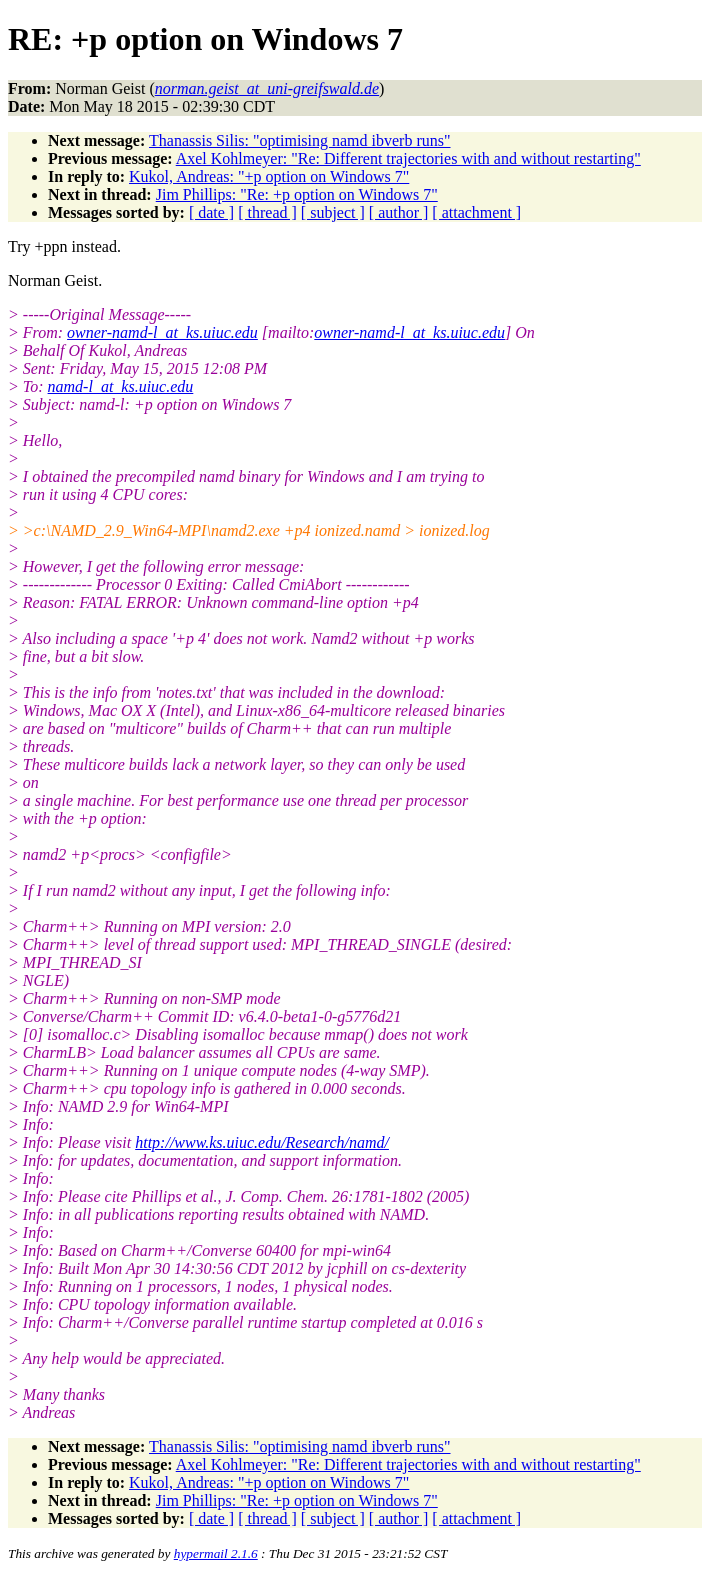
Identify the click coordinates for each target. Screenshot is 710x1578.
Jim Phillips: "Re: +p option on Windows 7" (297, 194)
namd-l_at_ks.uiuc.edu (121, 386)
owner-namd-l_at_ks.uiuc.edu (162, 332)
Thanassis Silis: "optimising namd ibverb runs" (300, 140)
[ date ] (211, 212)
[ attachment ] (476, 212)
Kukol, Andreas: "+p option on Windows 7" (269, 176)
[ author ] (399, 212)
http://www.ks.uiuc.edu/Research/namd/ (262, 1142)
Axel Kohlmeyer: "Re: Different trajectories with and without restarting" (408, 158)
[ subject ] (333, 212)
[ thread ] (267, 212)
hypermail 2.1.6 (216, 1553)
